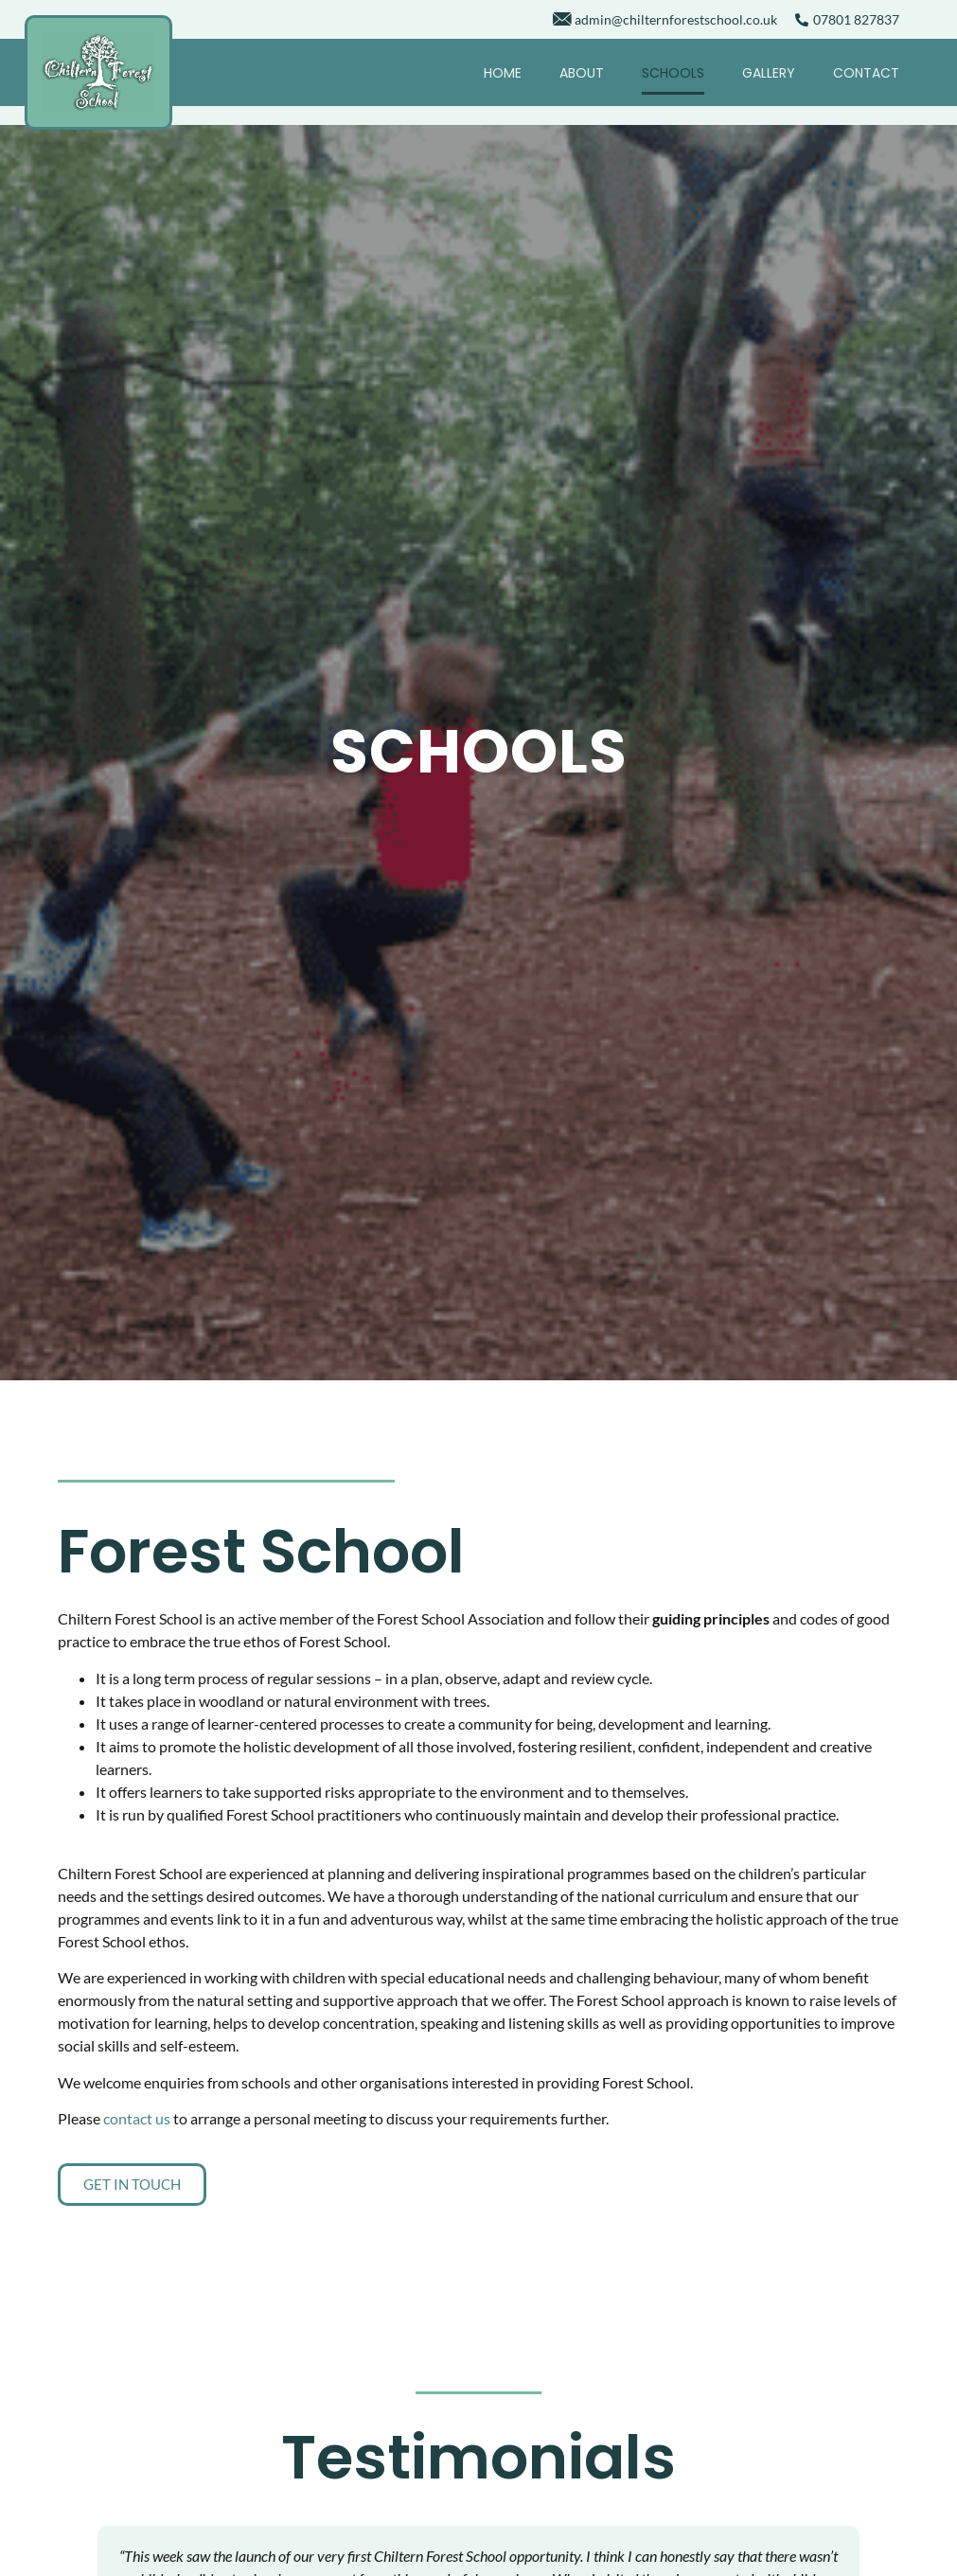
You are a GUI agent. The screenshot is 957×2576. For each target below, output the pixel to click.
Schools (673, 72)
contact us (136, 2118)
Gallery (768, 72)
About (581, 72)
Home (503, 72)
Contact (866, 72)
